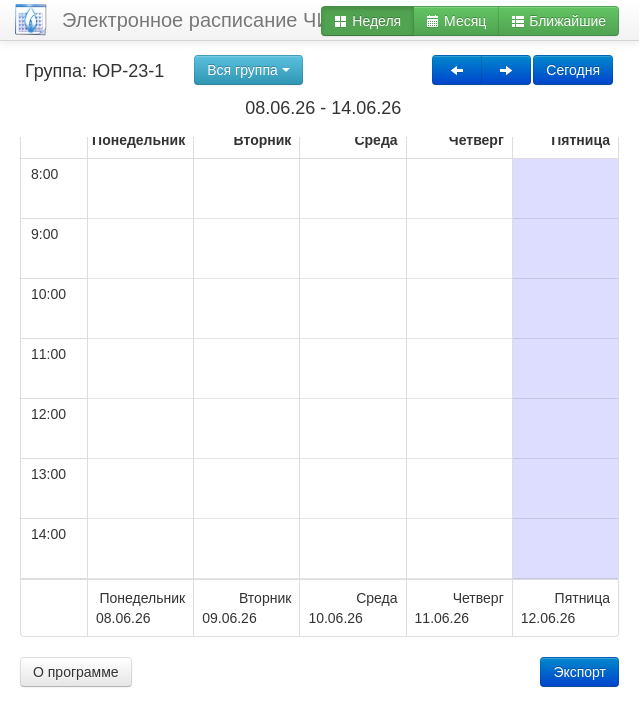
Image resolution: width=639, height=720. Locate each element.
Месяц (456, 21)
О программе (76, 672)
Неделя (367, 21)
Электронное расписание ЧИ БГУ (217, 20)
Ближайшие (558, 21)
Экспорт (579, 672)
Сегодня (573, 70)
